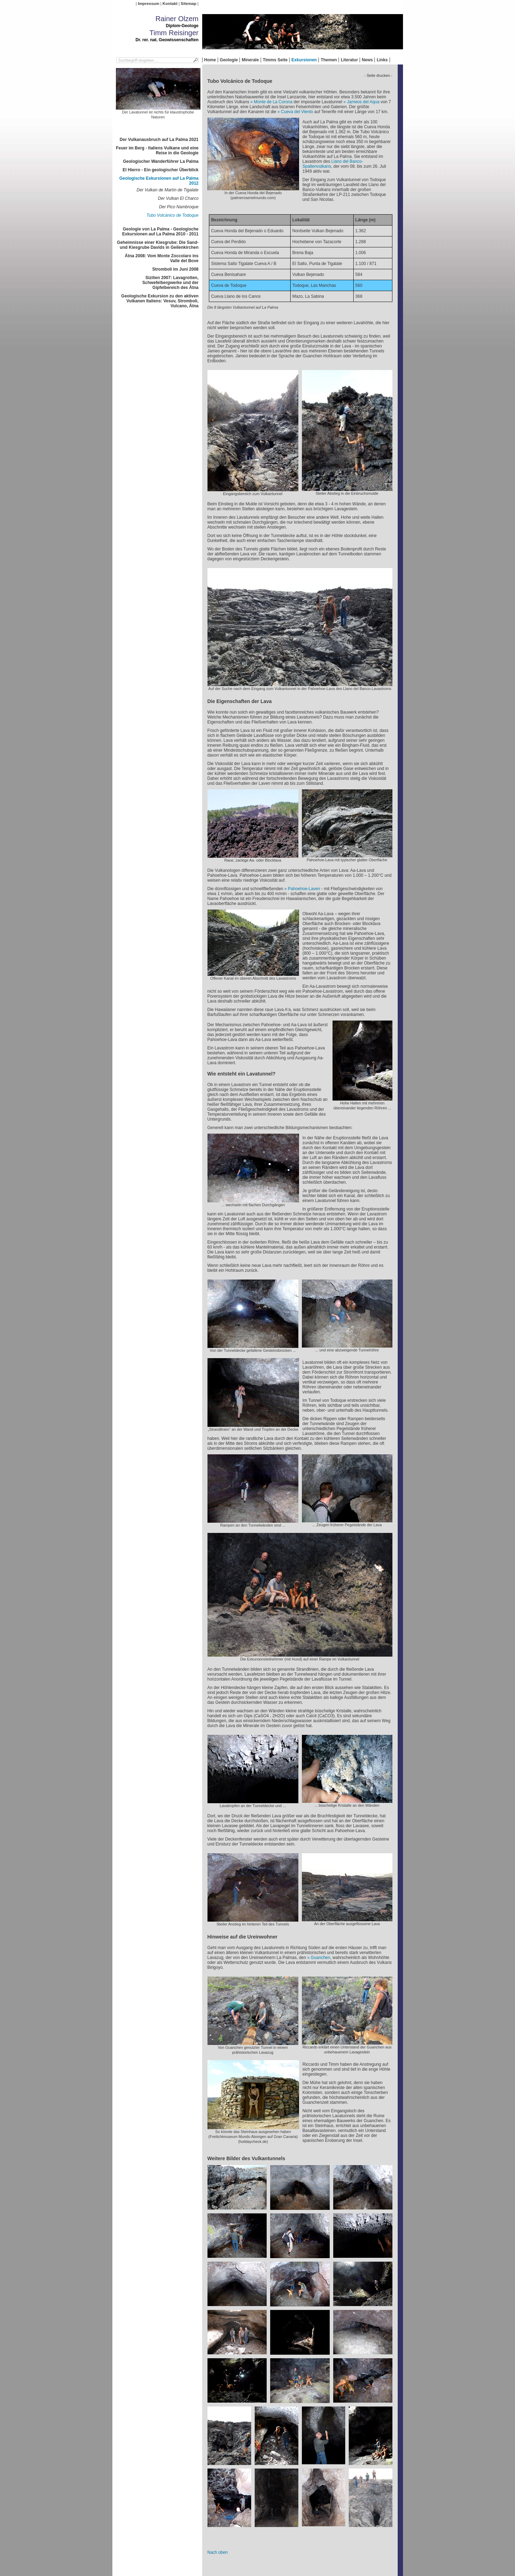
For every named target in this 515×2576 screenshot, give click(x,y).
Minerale (250, 59)
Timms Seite (275, 59)
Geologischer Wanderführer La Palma (160, 161)
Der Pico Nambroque (178, 206)
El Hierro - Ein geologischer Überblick (160, 169)
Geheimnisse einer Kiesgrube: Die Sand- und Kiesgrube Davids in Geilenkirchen (157, 245)
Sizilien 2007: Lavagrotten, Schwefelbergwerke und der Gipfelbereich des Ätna (170, 282)
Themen (329, 59)
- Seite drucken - (378, 75)
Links (382, 59)
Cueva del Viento (297, 111)
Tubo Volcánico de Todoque (173, 215)
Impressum (148, 3)
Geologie (229, 59)
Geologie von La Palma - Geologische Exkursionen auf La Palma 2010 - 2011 (160, 231)
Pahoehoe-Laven (304, 888)
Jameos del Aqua (363, 101)
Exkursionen (304, 59)
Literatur (349, 59)
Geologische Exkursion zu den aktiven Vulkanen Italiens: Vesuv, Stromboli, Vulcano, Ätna (159, 301)
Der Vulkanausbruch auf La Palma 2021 (159, 139)
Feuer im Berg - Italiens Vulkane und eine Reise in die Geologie (157, 150)
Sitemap (188, 3)
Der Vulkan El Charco (178, 198)
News (367, 59)
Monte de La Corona (273, 101)
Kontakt (169, 3)
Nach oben (217, 2552)
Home (210, 59)
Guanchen (320, 1957)
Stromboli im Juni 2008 (175, 269)
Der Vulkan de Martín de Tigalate (168, 189)
